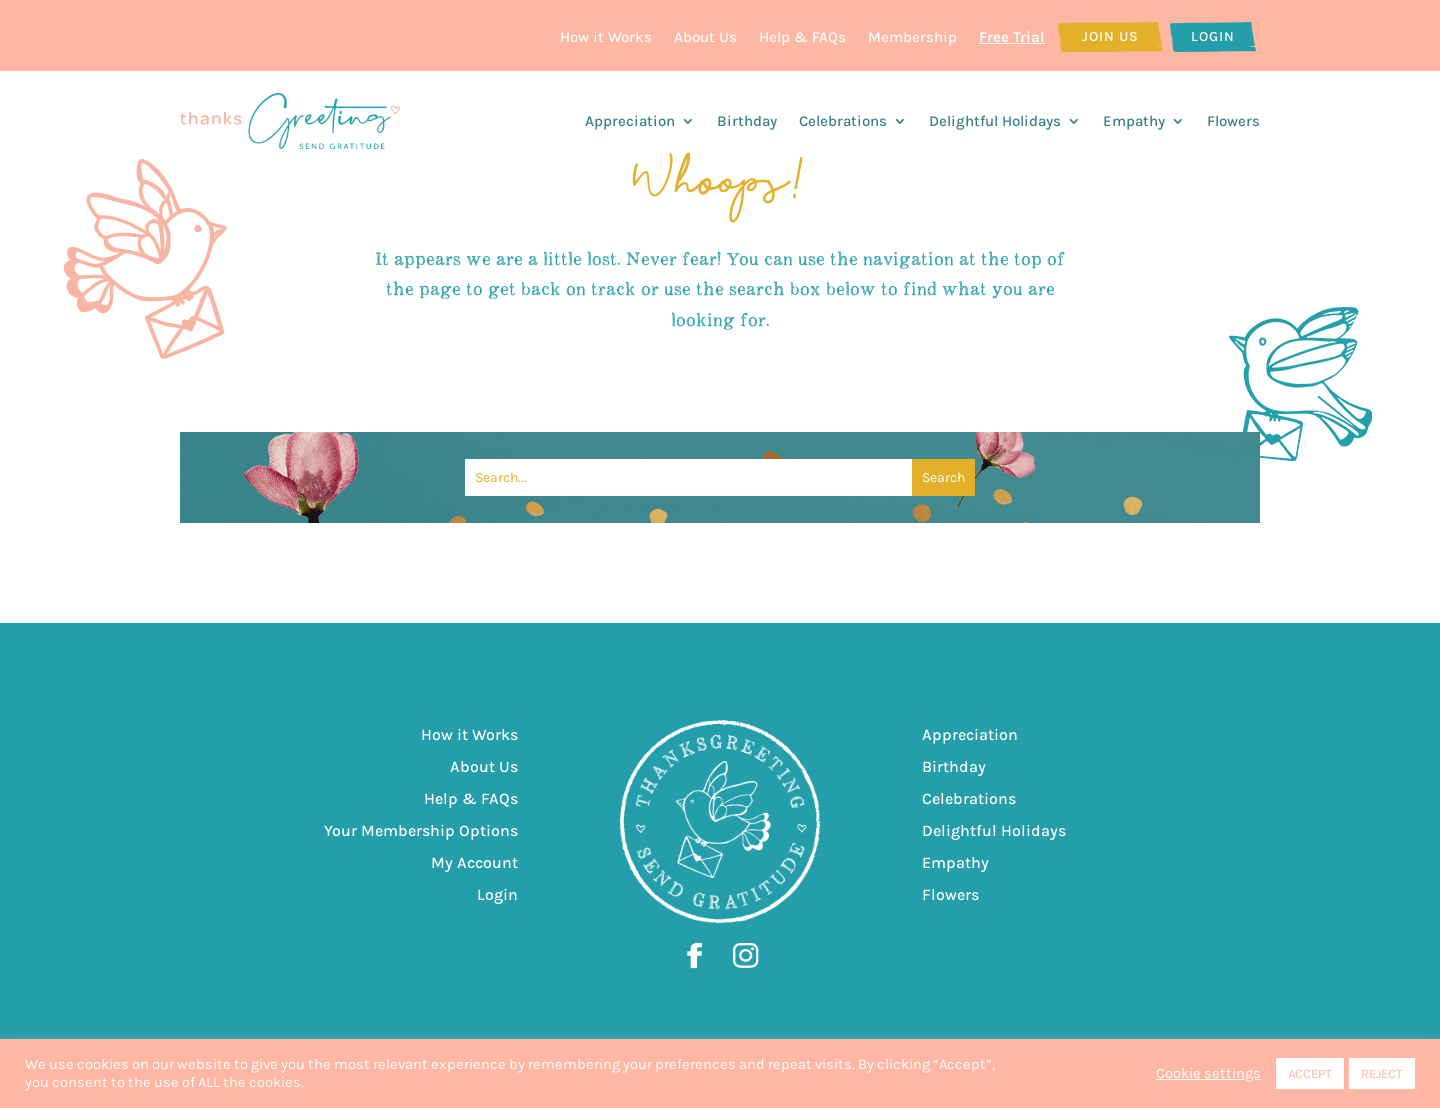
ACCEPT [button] (1310, 1073)
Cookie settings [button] (1208, 1073)
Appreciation (630, 121)
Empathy (1134, 121)
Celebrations (843, 121)
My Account (474, 863)
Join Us (1110, 36)
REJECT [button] (1382, 1073)
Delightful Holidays (995, 121)
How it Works (606, 37)
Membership (912, 37)
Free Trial (1012, 37)
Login (1213, 36)
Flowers (1233, 121)
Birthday (747, 121)
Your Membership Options (421, 831)
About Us (705, 37)
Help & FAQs (802, 37)
